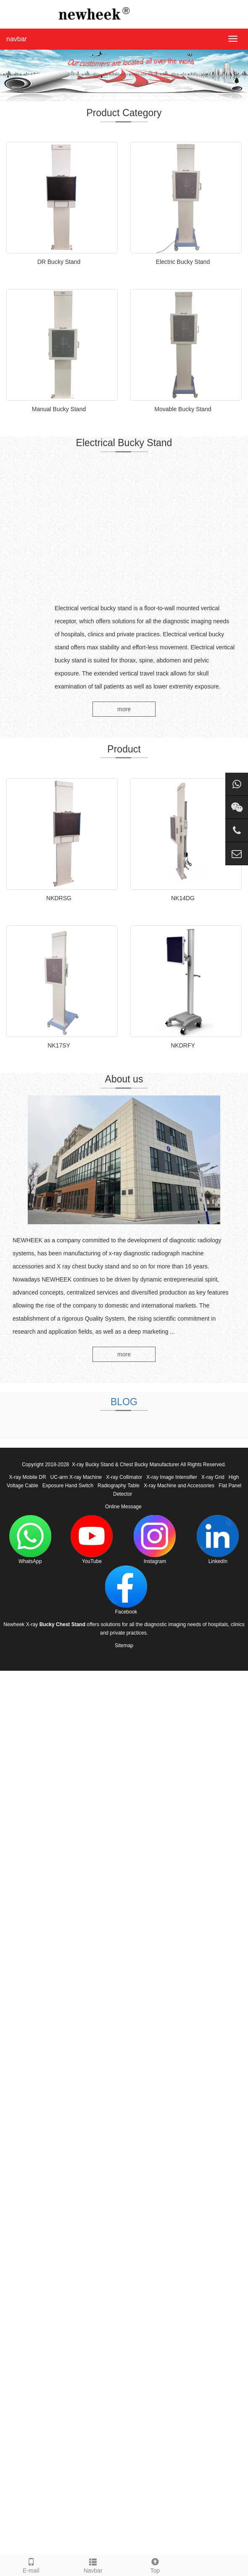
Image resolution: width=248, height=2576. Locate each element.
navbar (16, 39)
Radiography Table (119, 1486)
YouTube (92, 1539)
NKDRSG (58, 898)
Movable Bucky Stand (182, 409)
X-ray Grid (212, 1477)
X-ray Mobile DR (27, 1477)
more (124, 709)
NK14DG (183, 898)
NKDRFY (183, 1045)
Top (155, 2564)
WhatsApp (30, 1539)
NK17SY (58, 1045)
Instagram (155, 1539)
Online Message (123, 1507)
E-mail (31, 2564)
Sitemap (124, 1645)
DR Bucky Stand (59, 261)
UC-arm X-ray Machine (76, 1477)
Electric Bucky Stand (183, 261)
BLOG (124, 1401)
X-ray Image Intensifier (171, 1477)
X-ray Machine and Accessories (179, 1486)
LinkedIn (218, 1539)
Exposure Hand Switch (67, 1486)
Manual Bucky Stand (59, 409)
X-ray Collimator (124, 1477)
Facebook (126, 1590)
